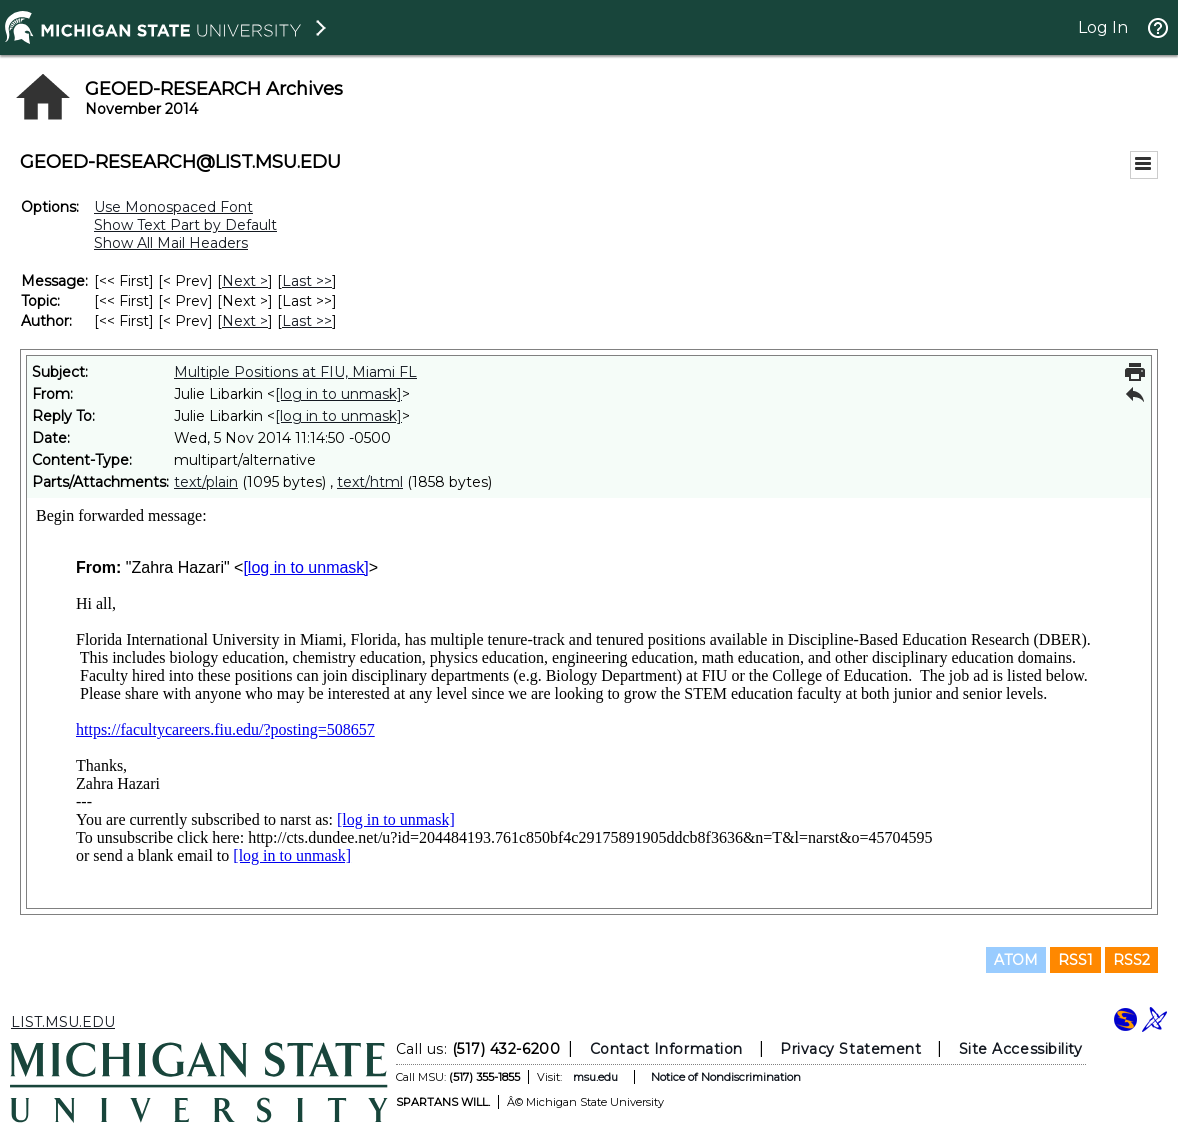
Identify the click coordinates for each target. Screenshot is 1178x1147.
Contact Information (666, 1049)
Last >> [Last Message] (307, 281)
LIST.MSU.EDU (63, 1022)
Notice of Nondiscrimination (726, 1077)
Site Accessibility (1021, 1049)
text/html (370, 482)
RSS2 (1131, 960)
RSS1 (1075, 960)
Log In (1103, 27)
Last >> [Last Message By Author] (307, 321)
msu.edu (595, 1077)
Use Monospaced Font (173, 207)
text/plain (206, 482)
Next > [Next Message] (245, 281)
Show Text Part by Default (185, 225)
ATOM (1016, 960)
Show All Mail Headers (171, 243)
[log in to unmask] (338, 394)
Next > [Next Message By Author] (245, 321)
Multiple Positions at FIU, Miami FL (295, 372)
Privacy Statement (850, 1049)
